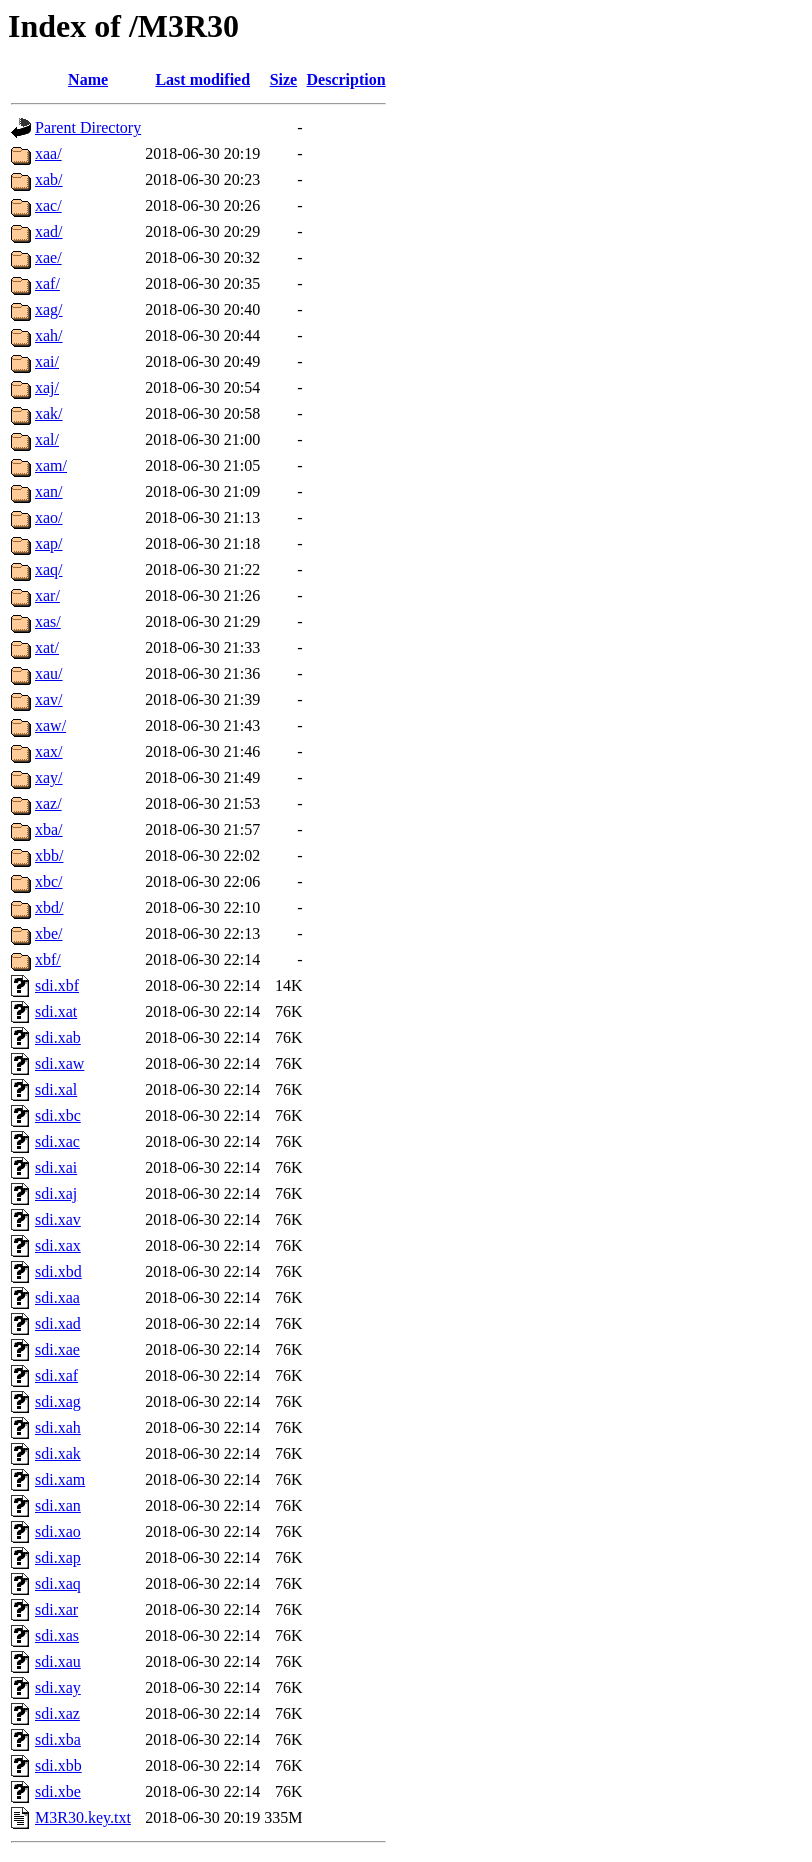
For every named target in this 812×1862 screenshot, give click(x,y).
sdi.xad (58, 1323)
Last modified (202, 79)
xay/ (49, 777)
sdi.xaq (58, 1583)
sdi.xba (58, 1739)
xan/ (49, 491)
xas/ (48, 621)
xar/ (47, 595)
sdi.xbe (58, 1791)
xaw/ (50, 725)
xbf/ (48, 959)
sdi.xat (56, 1011)
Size (284, 79)
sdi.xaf (56, 1375)
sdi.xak (58, 1453)
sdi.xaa (57, 1297)
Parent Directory (88, 127)
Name (88, 79)
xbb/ (49, 855)
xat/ (47, 647)
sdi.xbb (58, 1765)
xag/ (49, 309)
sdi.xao (58, 1531)
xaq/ (49, 569)
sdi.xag (58, 1401)
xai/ (47, 361)
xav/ (49, 699)
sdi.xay (58, 1687)
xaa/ (48, 153)
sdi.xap (58, 1557)
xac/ (48, 205)
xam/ (51, 465)
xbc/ (49, 881)
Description (346, 79)
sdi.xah (58, 1427)
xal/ (47, 439)
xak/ (49, 413)
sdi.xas (57, 1635)
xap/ (49, 543)
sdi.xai (56, 1167)
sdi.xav (58, 1219)
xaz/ (48, 803)
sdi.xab (58, 1037)
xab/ (49, 179)
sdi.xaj (56, 1193)
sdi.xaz (57, 1713)
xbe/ (49, 933)
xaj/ (47, 387)
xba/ (49, 829)
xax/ (49, 751)
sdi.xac (57, 1141)
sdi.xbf (57, 985)
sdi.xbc (58, 1115)
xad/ (49, 231)
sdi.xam (60, 1479)
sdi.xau (58, 1661)
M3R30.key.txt (83, 1817)
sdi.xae (57, 1349)
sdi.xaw (59, 1063)
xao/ (49, 517)
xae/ (48, 257)
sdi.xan (58, 1505)
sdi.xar (56, 1609)
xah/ (49, 335)
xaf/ (47, 283)
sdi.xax (58, 1245)
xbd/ (49, 907)
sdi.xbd (58, 1271)
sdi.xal (56, 1089)
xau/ (49, 673)
